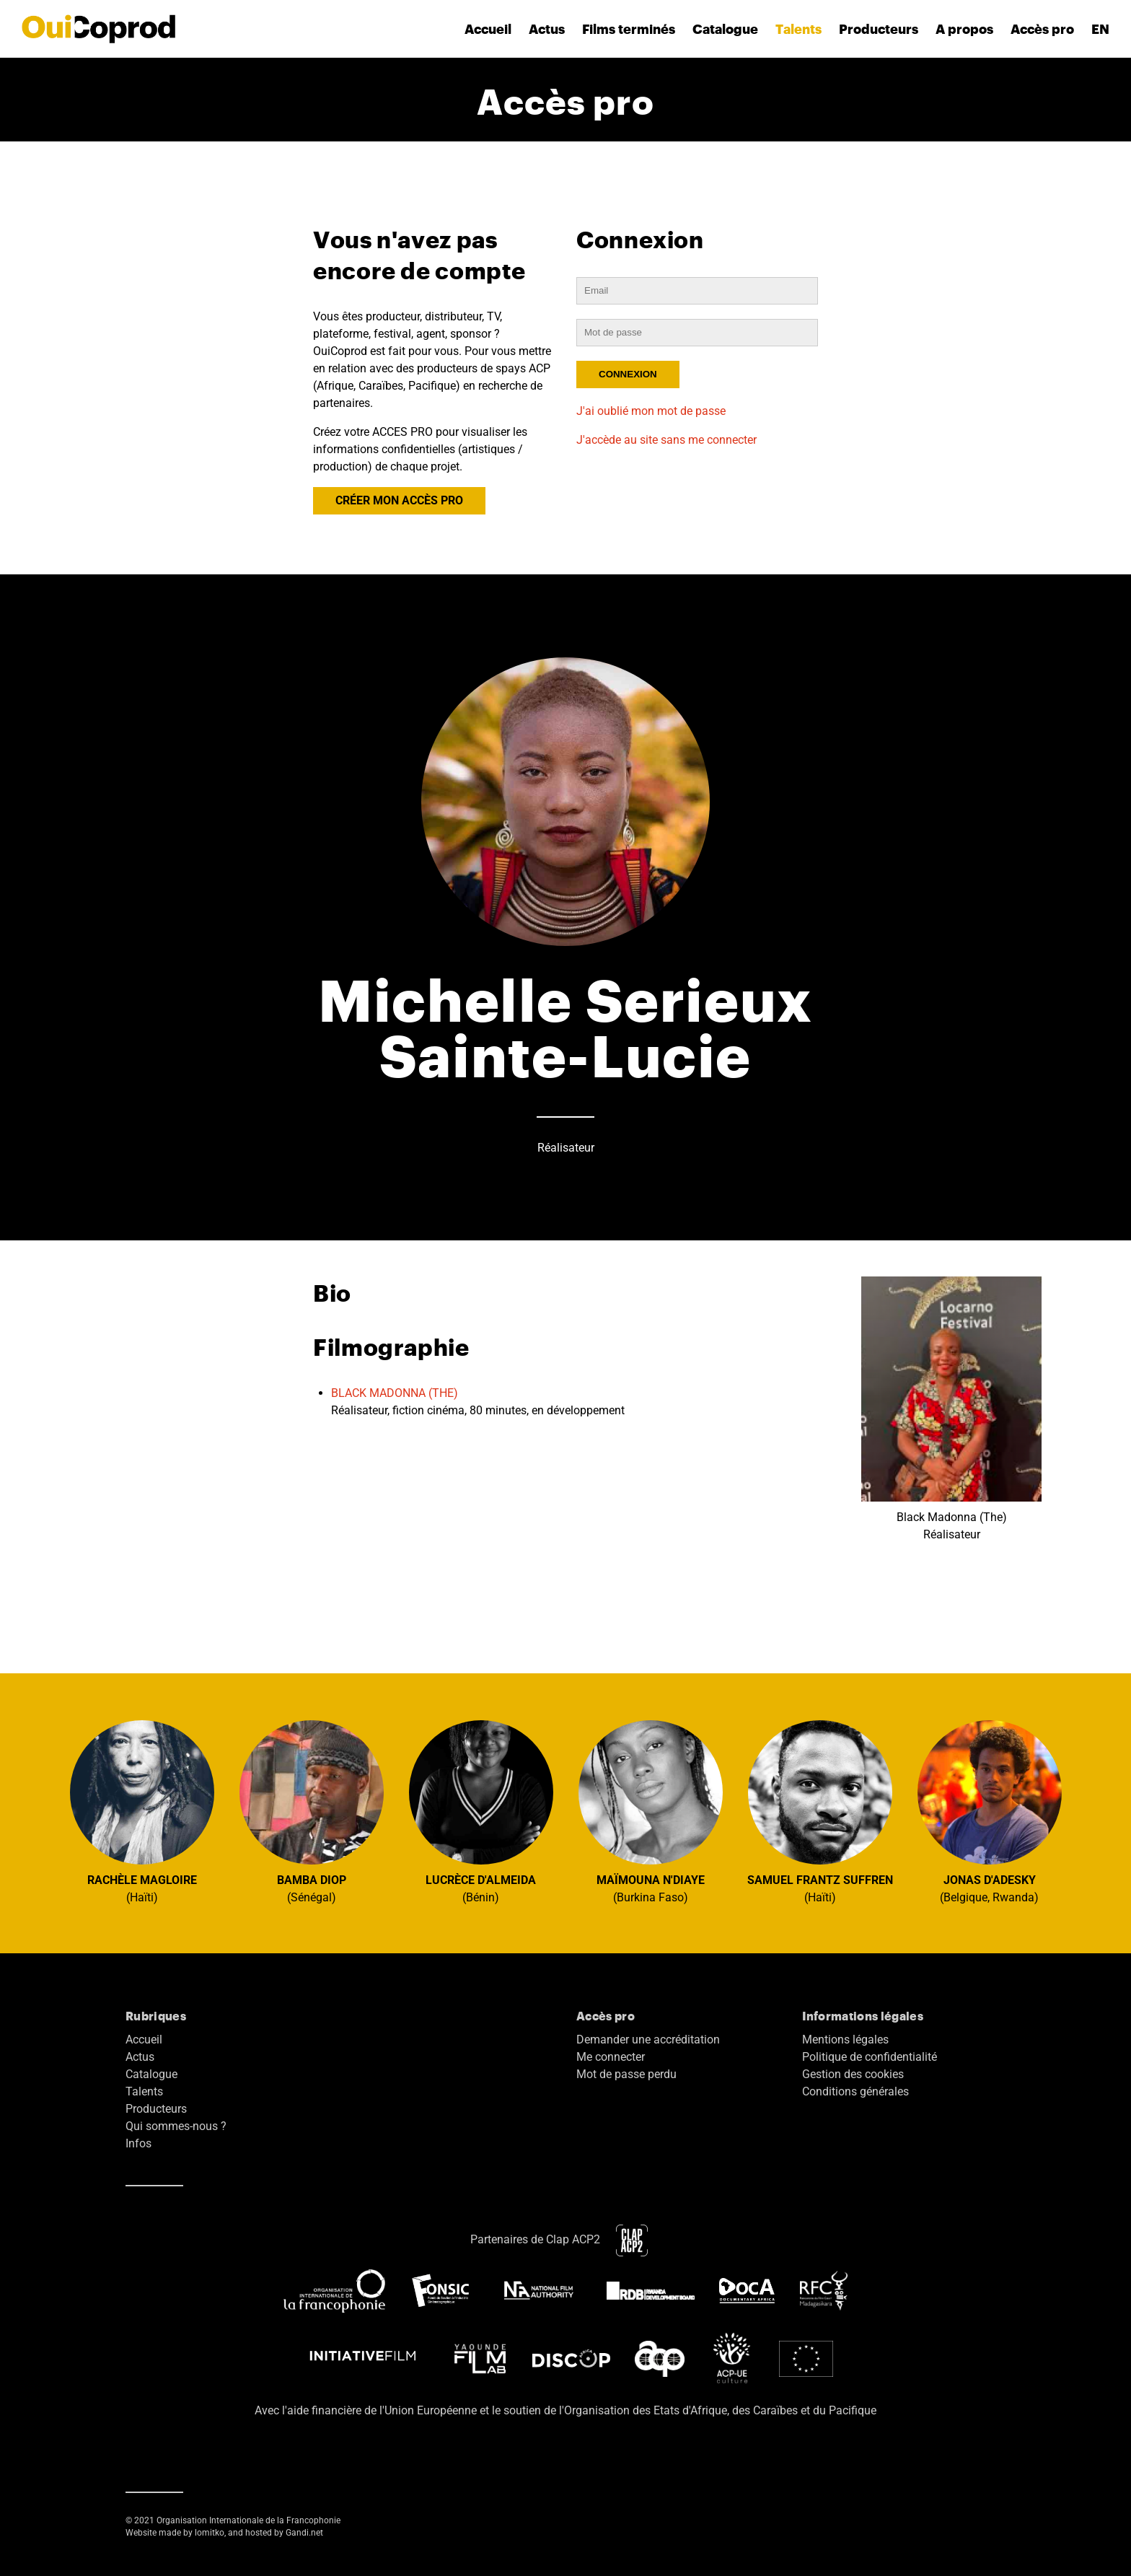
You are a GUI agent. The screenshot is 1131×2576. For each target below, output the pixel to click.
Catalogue (725, 28)
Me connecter (610, 2057)
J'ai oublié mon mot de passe (651, 411)
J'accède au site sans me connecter (666, 440)
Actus (547, 28)
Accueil (488, 28)
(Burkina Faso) (650, 1812)
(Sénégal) (311, 1812)
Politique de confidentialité (869, 2057)
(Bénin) (481, 1812)
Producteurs (878, 28)
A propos (964, 28)
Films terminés (628, 28)
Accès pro (1042, 28)
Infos (138, 2143)
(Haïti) (142, 1812)
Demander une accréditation (648, 2039)
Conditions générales (855, 2091)
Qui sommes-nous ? (176, 2126)
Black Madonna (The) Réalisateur (951, 1409)
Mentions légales (845, 2039)
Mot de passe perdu (626, 2074)
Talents (798, 28)
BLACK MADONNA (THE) (394, 1393)
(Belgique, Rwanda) (989, 1812)
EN (1100, 28)
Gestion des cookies (853, 2074)
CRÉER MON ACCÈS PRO (399, 500)
